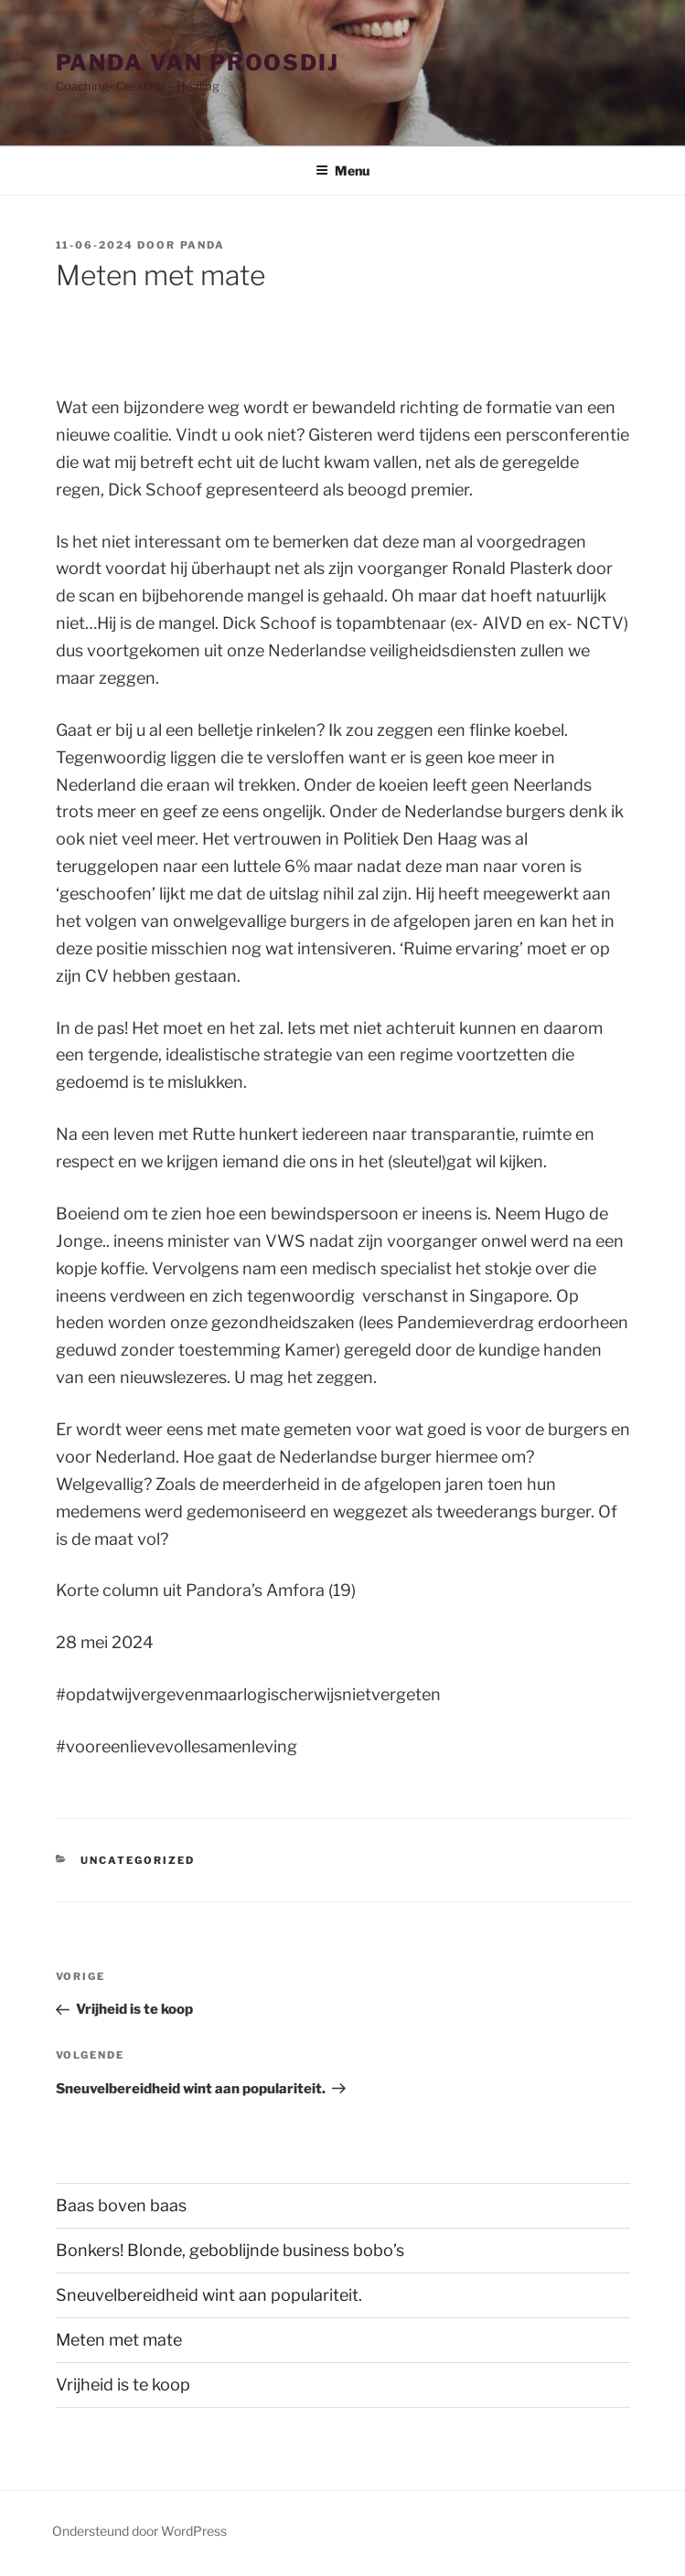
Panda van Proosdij (198, 62)
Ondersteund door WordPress (139, 2531)
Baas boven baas (121, 2205)
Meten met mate (327, 2339)
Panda (203, 245)
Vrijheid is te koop (123, 2384)
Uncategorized (137, 1860)
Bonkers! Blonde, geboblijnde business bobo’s (230, 2250)
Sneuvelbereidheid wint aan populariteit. (209, 2295)
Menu (342, 170)
